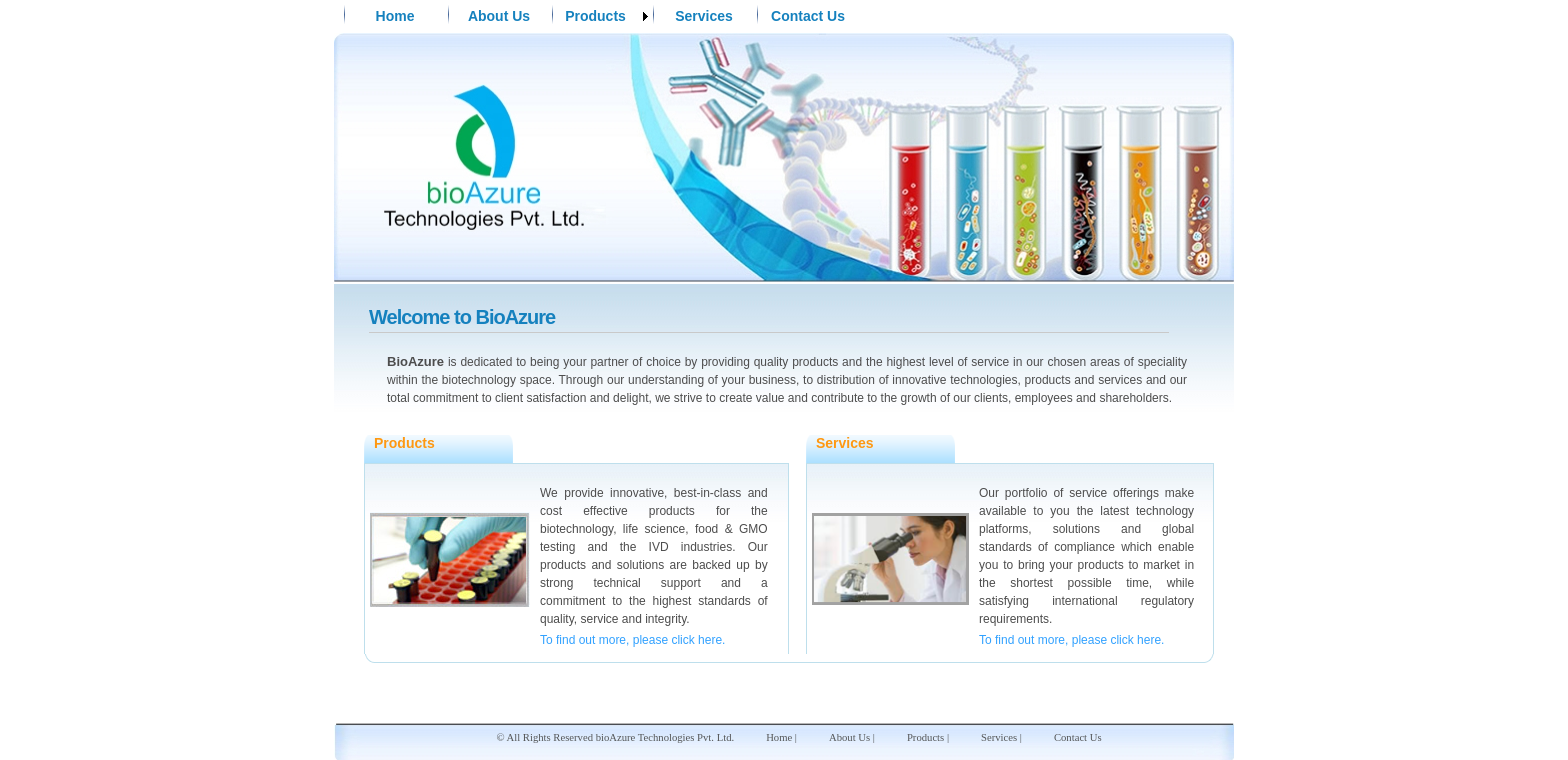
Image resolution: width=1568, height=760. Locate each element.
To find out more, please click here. (632, 640)
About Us (499, 16)
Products (595, 16)
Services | (1001, 737)
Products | (928, 737)
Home (395, 16)
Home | (781, 737)
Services (704, 16)
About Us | (852, 737)
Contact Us (808, 16)
